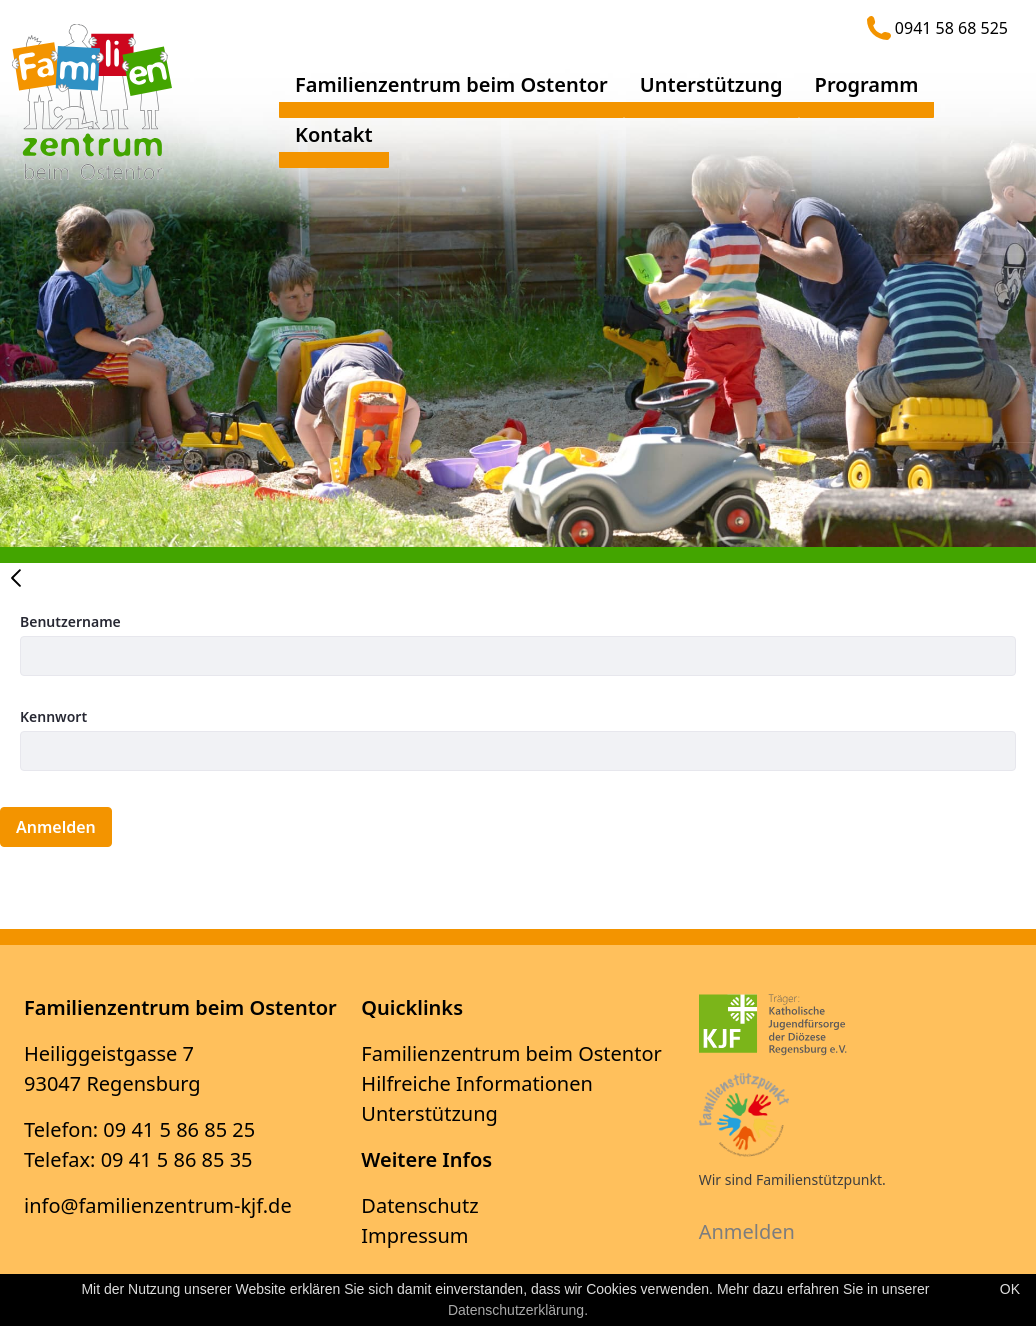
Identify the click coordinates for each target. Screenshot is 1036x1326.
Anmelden (747, 1231)
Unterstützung (429, 1113)
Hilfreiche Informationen (477, 1083)
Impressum (414, 1235)
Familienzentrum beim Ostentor (511, 1053)
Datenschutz (419, 1205)
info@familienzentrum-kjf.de (158, 1205)
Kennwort (53, 716)
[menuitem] (451, 93)
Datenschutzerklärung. (518, 1310)
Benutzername (70, 621)
